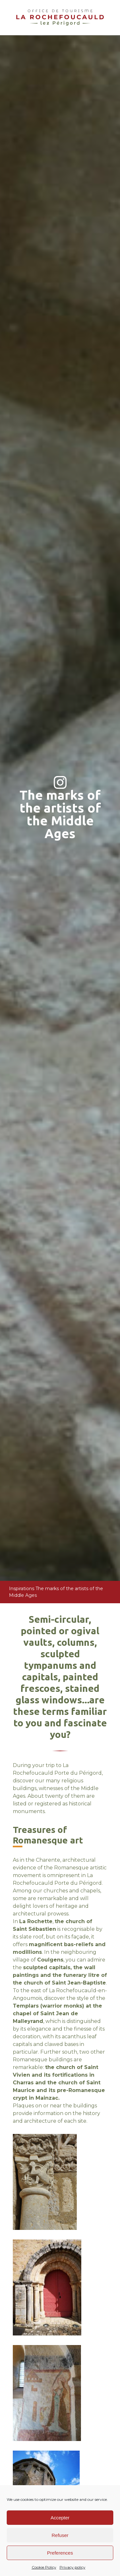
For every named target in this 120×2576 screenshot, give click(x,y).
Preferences (60, 2553)
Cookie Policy (44, 2567)
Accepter (60, 2517)
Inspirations (21, 1588)
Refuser (60, 2535)
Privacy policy (72, 2567)
